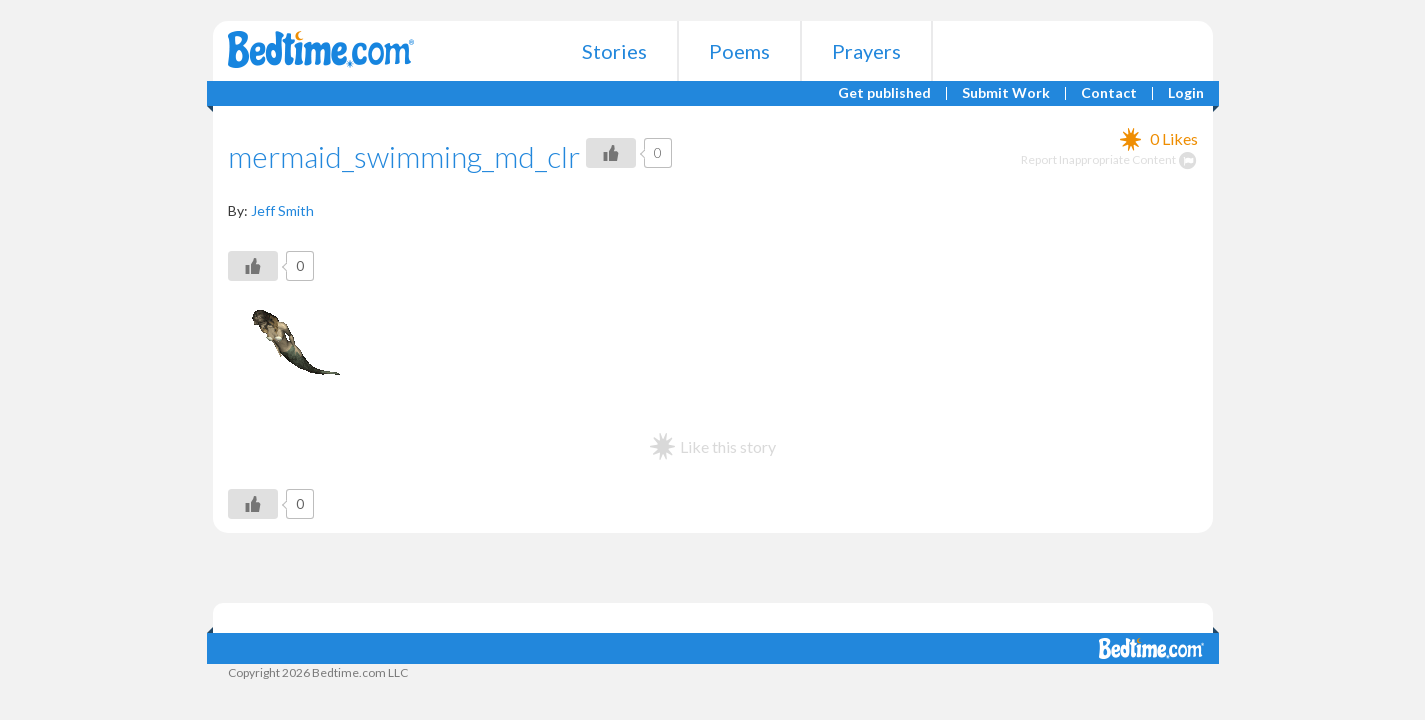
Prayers (866, 51)
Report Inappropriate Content (1109, 159)
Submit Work (1006, 93)
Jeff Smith (282, 210)
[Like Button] (611, 153)
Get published (884, 93)
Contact (1109, 93)
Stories (614, 51)
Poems (739, 51)
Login (1186, 93)
